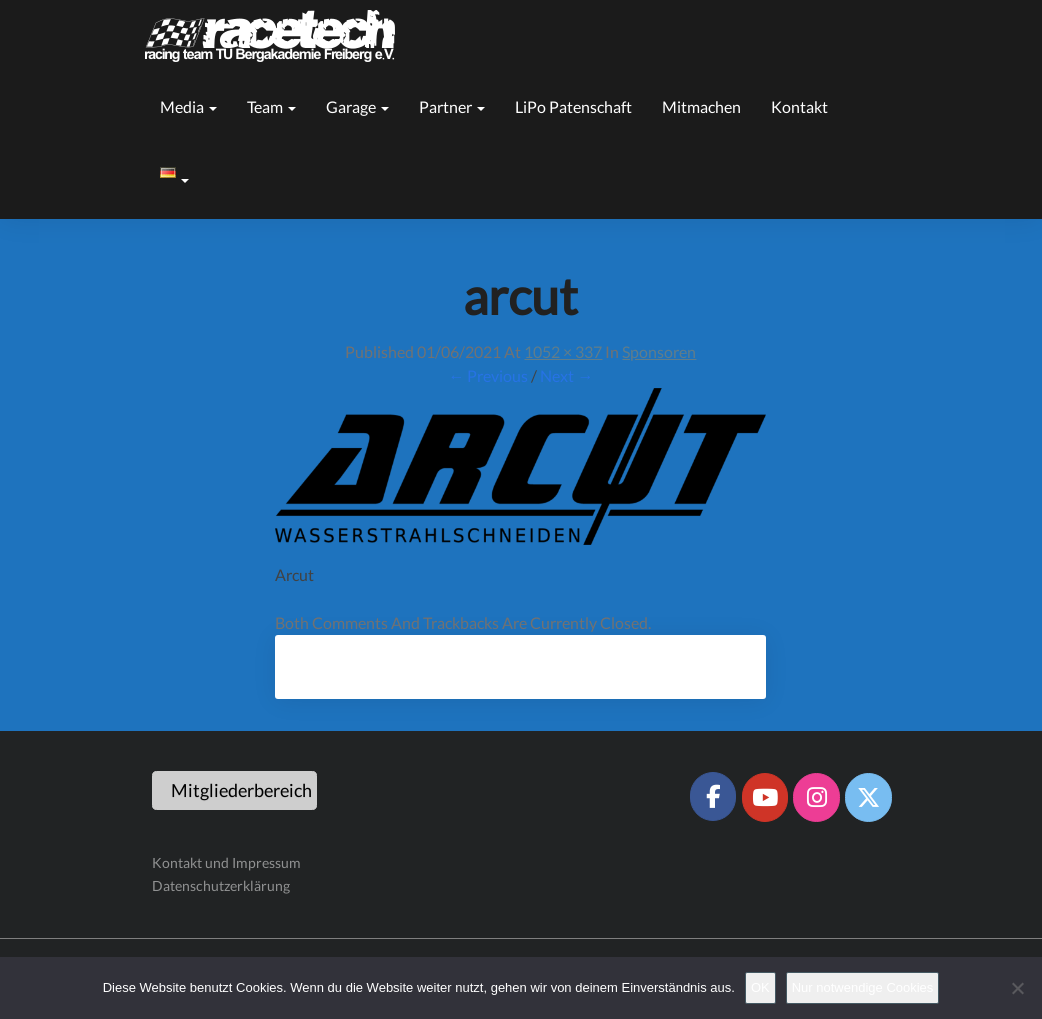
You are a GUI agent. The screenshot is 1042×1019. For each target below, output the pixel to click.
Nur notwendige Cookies (863, 987)
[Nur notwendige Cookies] (1017, 988)
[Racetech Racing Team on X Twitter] (868, 797)
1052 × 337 (563, 351)
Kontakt (799, 106)
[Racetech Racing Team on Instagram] (816, 797)
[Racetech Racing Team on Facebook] (713, 796)
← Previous (488, 375)
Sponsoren (659, 351)
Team (271, 106)
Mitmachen (701, 106)
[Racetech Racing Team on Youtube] (765, 797)
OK (760, 987)
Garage (357, 106)
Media (188, 106)
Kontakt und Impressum (226, 862)
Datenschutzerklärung (221, 885)
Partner (452, 106)
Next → (566, 375)
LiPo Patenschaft (573, 106)
